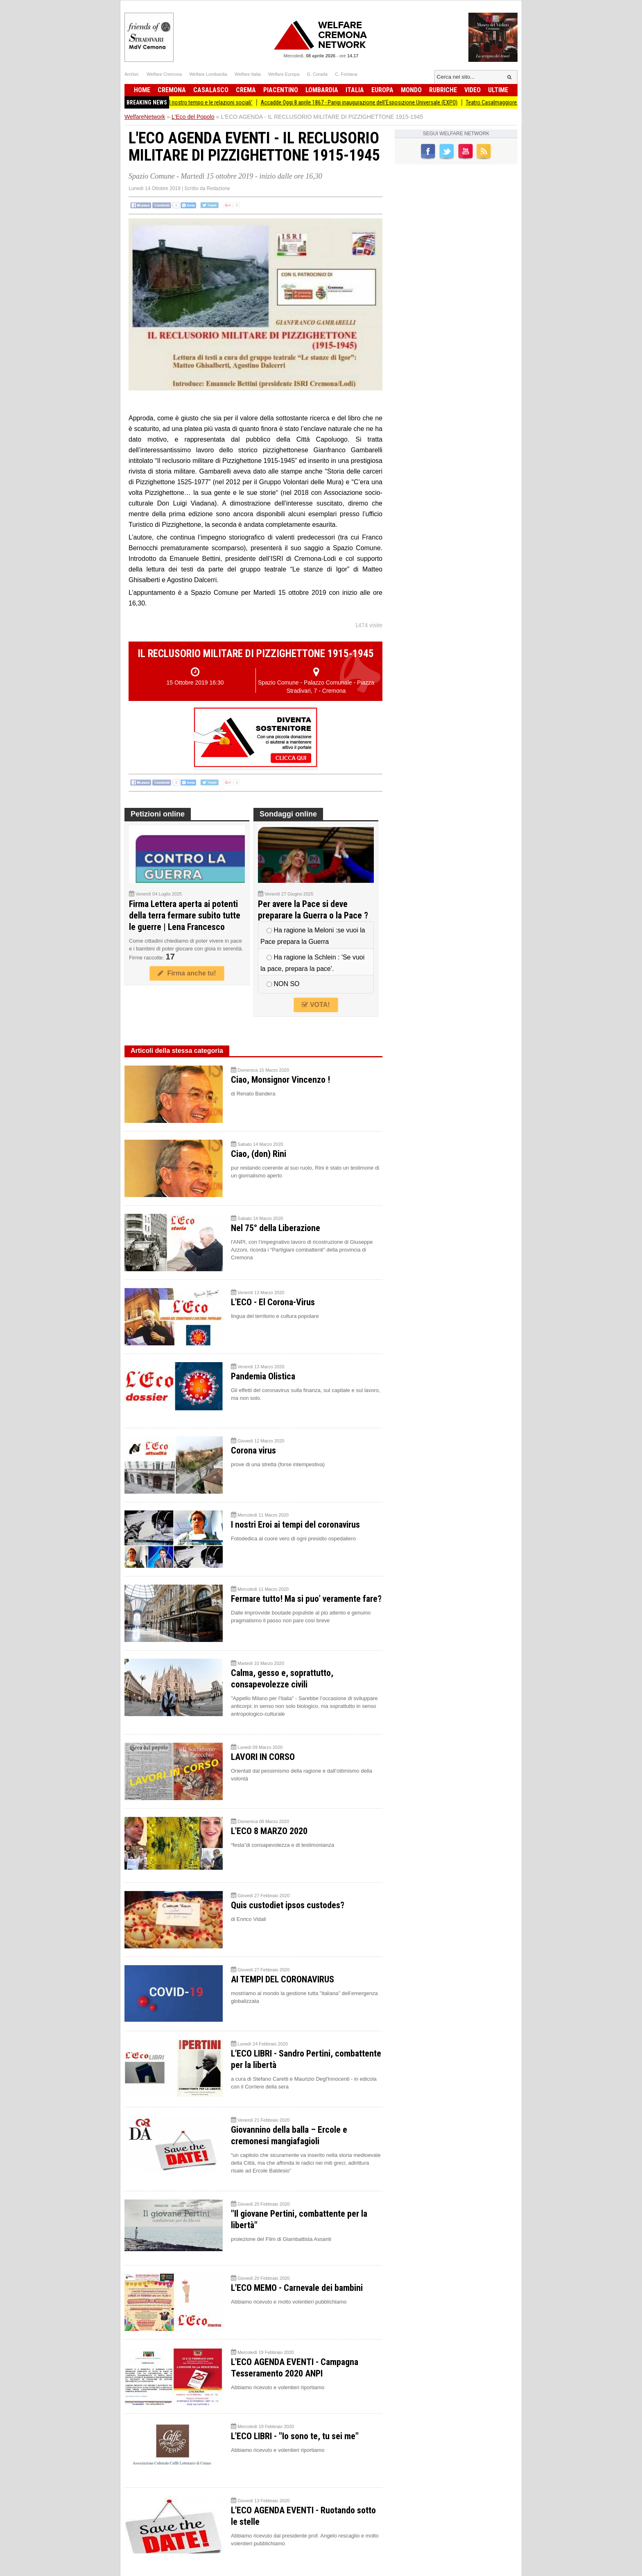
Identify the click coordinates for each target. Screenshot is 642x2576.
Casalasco (210, 90)
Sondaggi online (288, 814)
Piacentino (280, 90)
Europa (382, 90)
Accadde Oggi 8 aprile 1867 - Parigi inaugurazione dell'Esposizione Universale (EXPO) (365, 102)
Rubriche (443, 90)
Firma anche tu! (187, 973)
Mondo (411, 90)
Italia (355, 90)
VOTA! (316, 1004)
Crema (246, 90)
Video (472, 90)
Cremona (172, 90)
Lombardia (321, 90)
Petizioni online (158, 814)
